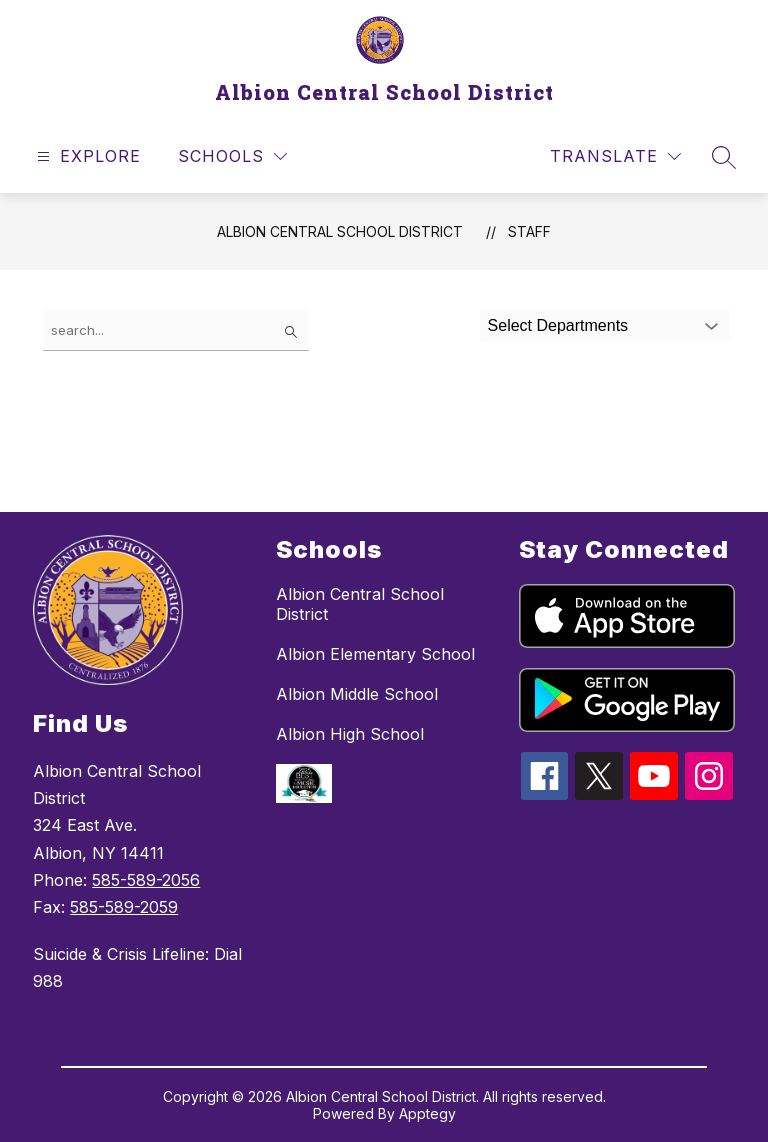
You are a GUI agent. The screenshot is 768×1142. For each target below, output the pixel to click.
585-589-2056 (146, 880)
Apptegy (427, 1113)
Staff (529, 231)
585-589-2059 (124, 907)
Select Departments (558, 325)
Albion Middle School (357, 694)
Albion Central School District (340, 231)
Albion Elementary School (375, 654)
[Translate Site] (615, 156)
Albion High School (350, 734)
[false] (176, 330)
